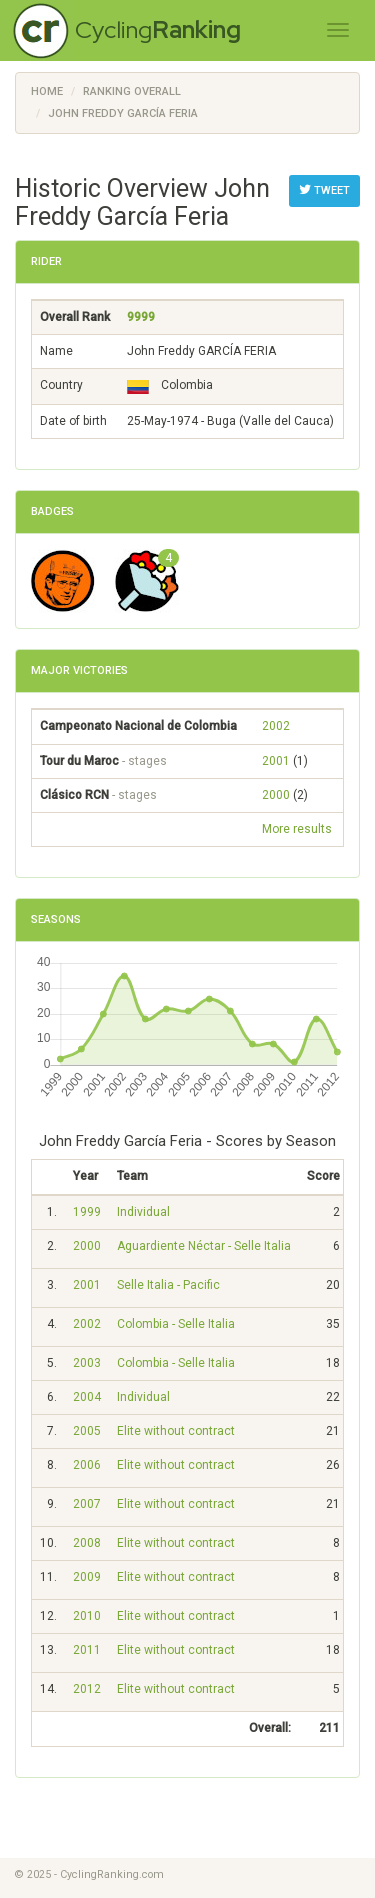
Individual (143, 1212)
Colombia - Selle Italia (176, 1324)
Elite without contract (176, 1431)
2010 (87, 1616)
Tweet (324, 190)
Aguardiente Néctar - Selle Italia (204, 1246)
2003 (87, 1363)
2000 (276, 795)
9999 (141, 317)
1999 (87, 1212)
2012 (87, 1689)
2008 (87, 1543)
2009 (87, 1577)
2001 (276, 761)
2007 (87, 1504)
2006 (87, 1465)
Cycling (158, 29)
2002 (276, 726)
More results (297, 829)
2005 (87, 1431)
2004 (87, 1397)
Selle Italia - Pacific (168, 1285)
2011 (87, 1650)
